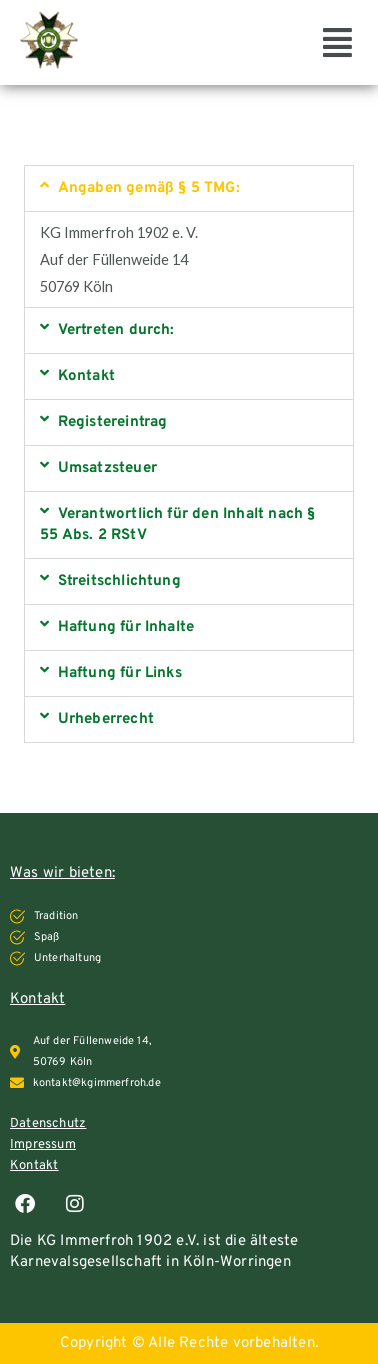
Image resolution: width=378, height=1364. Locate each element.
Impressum (43, 1145)
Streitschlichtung (119, 581)
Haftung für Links (120, 673)
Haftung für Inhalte (126, 627)
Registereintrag (113, 422)
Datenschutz (48, 1124)
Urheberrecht (106, 719)
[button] (338, 42)
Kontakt (86, 376)
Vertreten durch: (116, 330)
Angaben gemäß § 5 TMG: (149, 188)
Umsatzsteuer (107, 468)
